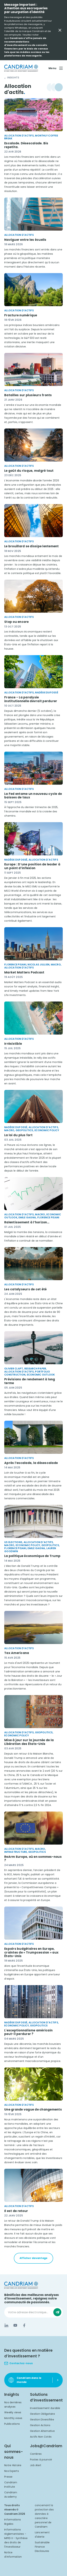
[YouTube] (15, 2325)
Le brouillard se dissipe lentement (31, 546)
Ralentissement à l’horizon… (26, 1222)
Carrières (36, 2454)
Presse (8, 2476)
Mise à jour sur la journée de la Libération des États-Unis (29, 1742)
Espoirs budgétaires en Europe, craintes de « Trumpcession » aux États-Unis (31, 1952)
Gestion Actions (40, 2425)
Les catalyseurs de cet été (25, 1289)
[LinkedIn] (6, 2325)
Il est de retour (16, 2211)
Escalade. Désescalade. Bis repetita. (26, 145)
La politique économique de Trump (32, 1556)
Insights (13, 77)
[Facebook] (24, 2325)
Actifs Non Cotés (41, 2436)
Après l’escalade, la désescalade (31, 1463)
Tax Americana (16, 1653)
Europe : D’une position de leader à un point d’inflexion (32, 866)
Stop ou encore (16, 622)
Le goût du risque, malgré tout (29, 470)
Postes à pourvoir (41, 2459)
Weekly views (12, 2412)
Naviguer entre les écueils (25, 239)
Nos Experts (11, 2471)
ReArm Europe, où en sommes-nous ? (33, 1858)
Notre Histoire (13, 2465)
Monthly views (13, 2418)
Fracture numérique (20, 315)
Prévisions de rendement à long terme (29, 1381)
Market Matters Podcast (24, 972)
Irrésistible (13, 1043)
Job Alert (35, 2465)
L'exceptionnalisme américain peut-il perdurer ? (28, 2032)
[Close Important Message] (60, 30)
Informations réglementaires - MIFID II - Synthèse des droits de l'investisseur (16, 2538)
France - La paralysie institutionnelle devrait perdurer (30, 699)
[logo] (21, 68)
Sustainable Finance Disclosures (42, 2547)
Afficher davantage (34, 2258)
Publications (12, 2424)
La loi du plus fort (18, 1135)
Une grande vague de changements (33, 2109)
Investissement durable (45, 2408)
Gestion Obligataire (42, 2414)
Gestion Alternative (42, 2431)
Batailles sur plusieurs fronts (28, 395)
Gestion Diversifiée (42, 2419)
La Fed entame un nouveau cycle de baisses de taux (33, 795)
